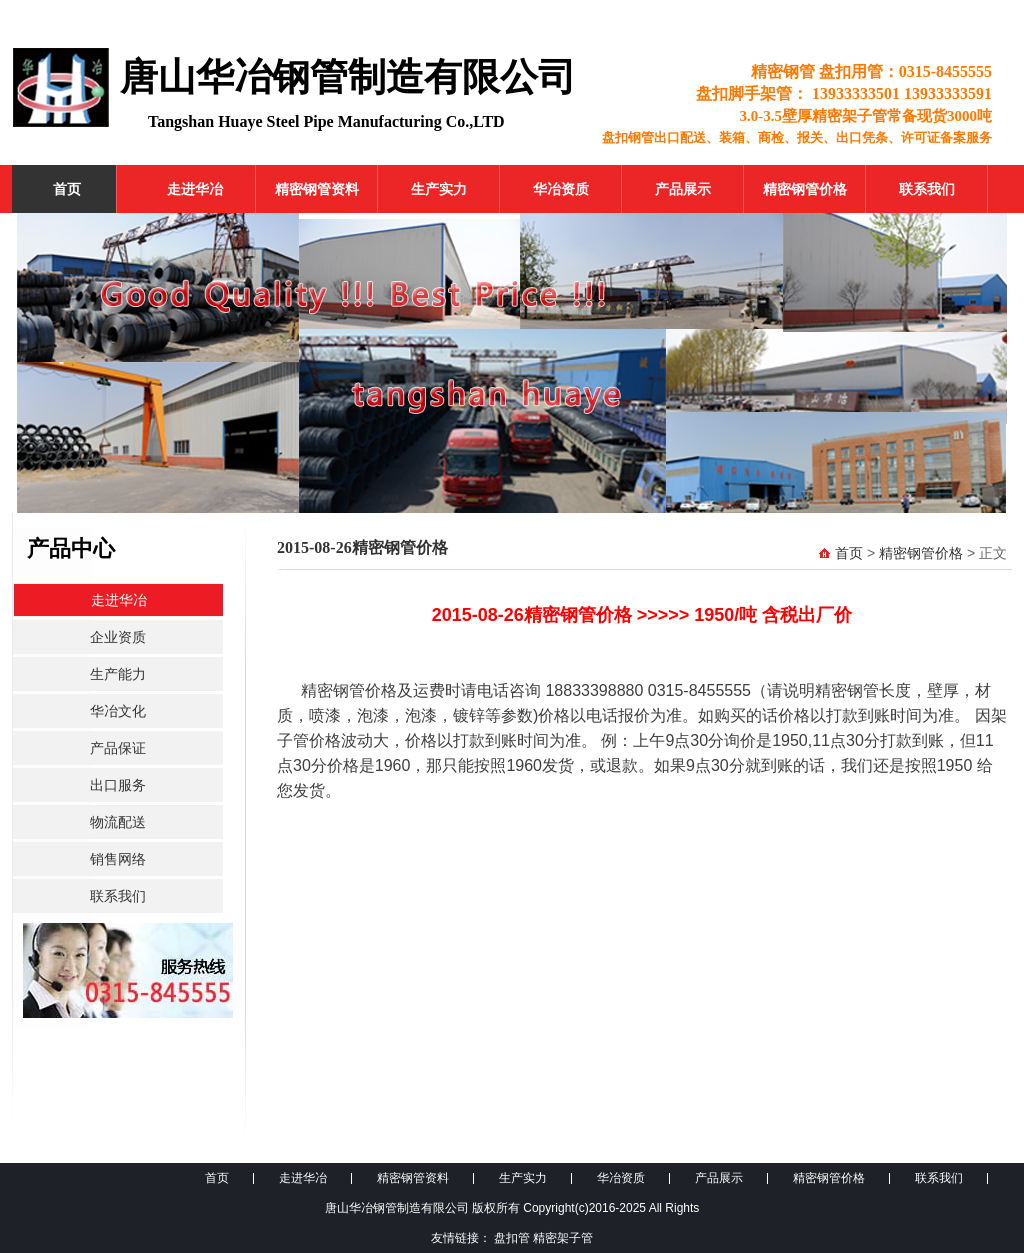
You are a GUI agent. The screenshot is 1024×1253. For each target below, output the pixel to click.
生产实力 (439, 189)
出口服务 (118, 785)
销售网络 (118, 859)
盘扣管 (512, 1238)
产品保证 (118, 748)
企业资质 (118, 637)
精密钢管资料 (317, 189)
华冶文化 (118, 711)
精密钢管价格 (805, 189)
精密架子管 (563, 1238)
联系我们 (927, 189)
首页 (67, 189)
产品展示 (683, 189)
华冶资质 (561, 189)
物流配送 (118, 822)
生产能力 (118, 674)
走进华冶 (195, 189)
